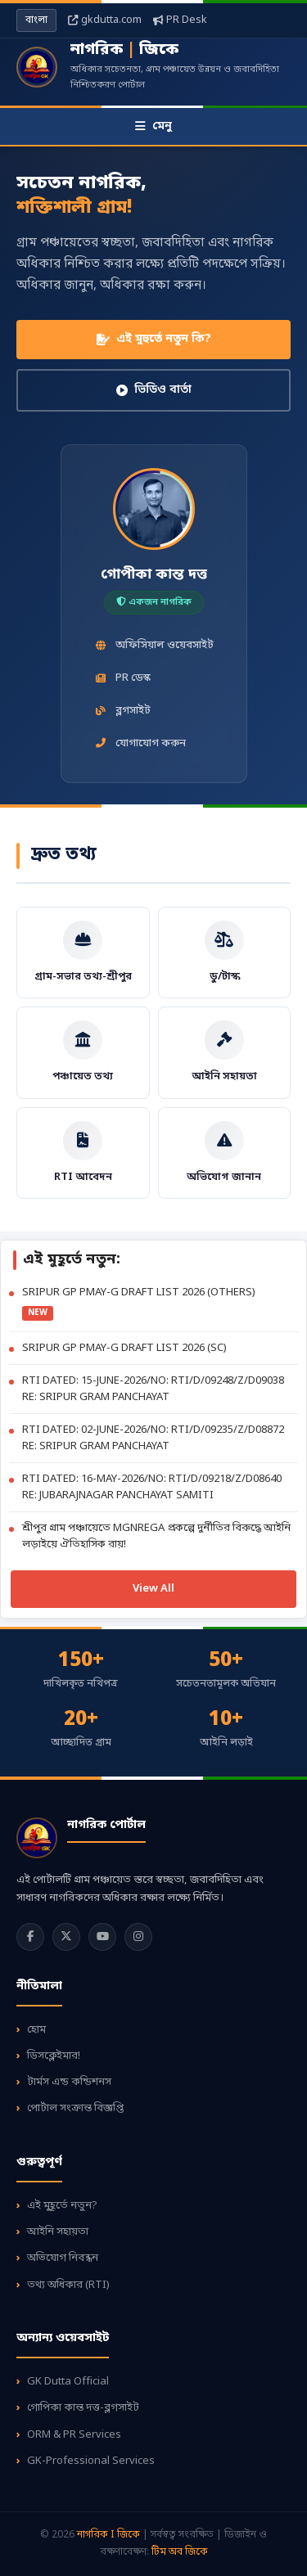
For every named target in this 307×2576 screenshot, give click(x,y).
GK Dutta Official (68, 2382)
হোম (36, 2030)
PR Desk (180, 20)
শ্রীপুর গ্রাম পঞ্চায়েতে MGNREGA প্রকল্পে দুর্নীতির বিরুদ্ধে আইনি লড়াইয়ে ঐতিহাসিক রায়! (156, 1536)
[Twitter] (66, 1937)
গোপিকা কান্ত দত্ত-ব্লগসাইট (83, 2408)
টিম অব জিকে (179, 2552)
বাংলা (36, 20)
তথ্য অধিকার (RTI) (68, 2285)
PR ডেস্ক (122, 678)
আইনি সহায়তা (57, 2232)
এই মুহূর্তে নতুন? (62, 2206)
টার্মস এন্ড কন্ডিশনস (69, 2082)
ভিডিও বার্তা (154, 390)
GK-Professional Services (91, 2461)
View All (153, 1589)
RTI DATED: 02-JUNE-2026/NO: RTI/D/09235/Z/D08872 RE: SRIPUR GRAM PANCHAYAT (153, 1438)
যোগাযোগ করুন (140, 743)
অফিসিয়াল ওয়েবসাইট (154, 645)
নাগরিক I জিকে (109, 2535)
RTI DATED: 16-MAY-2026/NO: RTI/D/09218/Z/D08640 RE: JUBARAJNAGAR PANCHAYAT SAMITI (152, 1487)
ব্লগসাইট (122, 711)
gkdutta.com (105, 20)
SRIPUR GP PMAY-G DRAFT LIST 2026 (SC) (124, 1348)
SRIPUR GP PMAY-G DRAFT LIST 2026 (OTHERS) (138, 1292)
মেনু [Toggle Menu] (153, 126)
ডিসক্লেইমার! (53, 2056)
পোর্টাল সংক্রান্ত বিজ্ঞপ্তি (75, 2108)
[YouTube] (102, 1937)
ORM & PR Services (74, 2435)
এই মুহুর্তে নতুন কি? (154, 339)
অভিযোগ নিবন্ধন (62, 2258)
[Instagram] (138, 1937)
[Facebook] (30, 1937)
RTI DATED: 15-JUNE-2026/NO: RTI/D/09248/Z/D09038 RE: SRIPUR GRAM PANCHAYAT (153, 1389)
